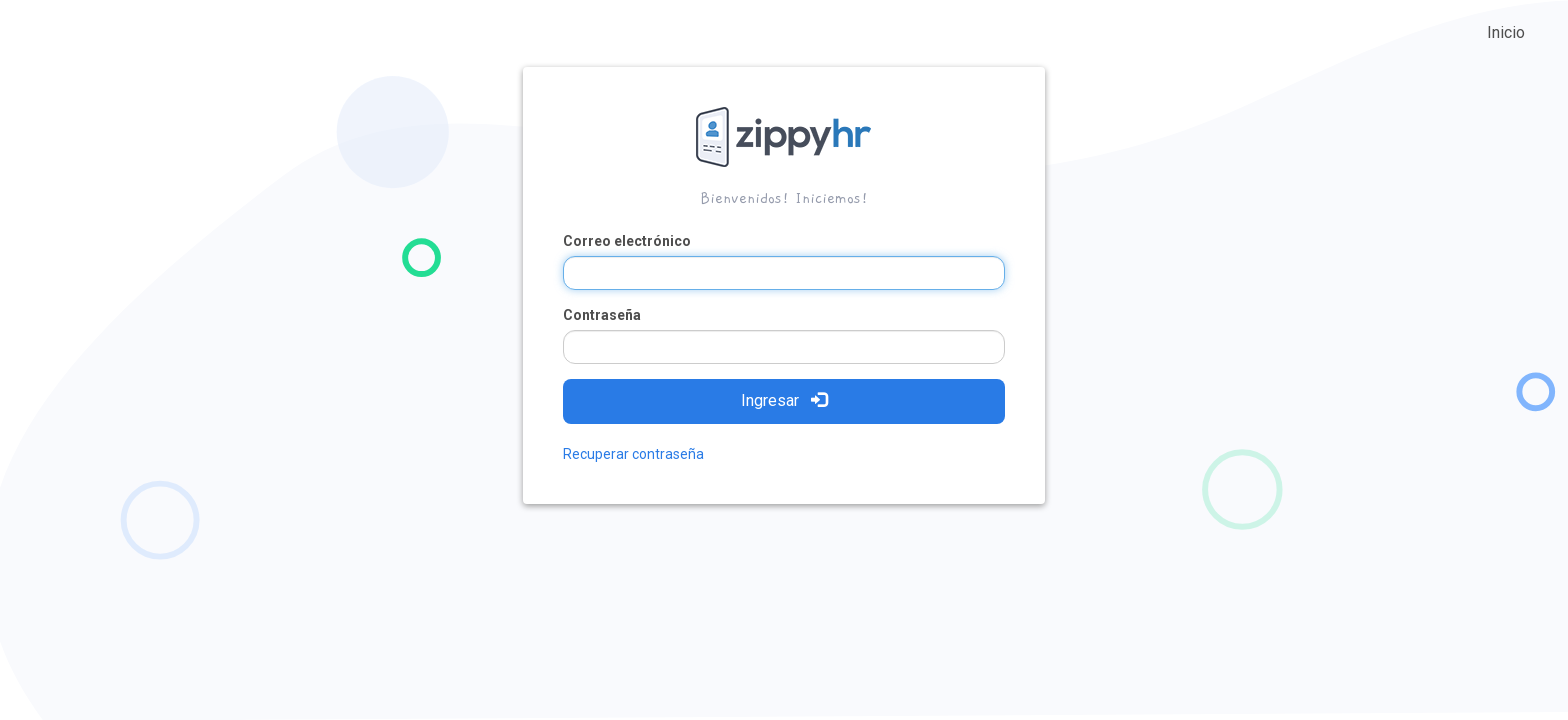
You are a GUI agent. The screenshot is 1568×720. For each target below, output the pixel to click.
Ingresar (784, 400)
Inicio (1506, 32)
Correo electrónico (627, 241)
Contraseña (602, 315)
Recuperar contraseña (633, 454)
